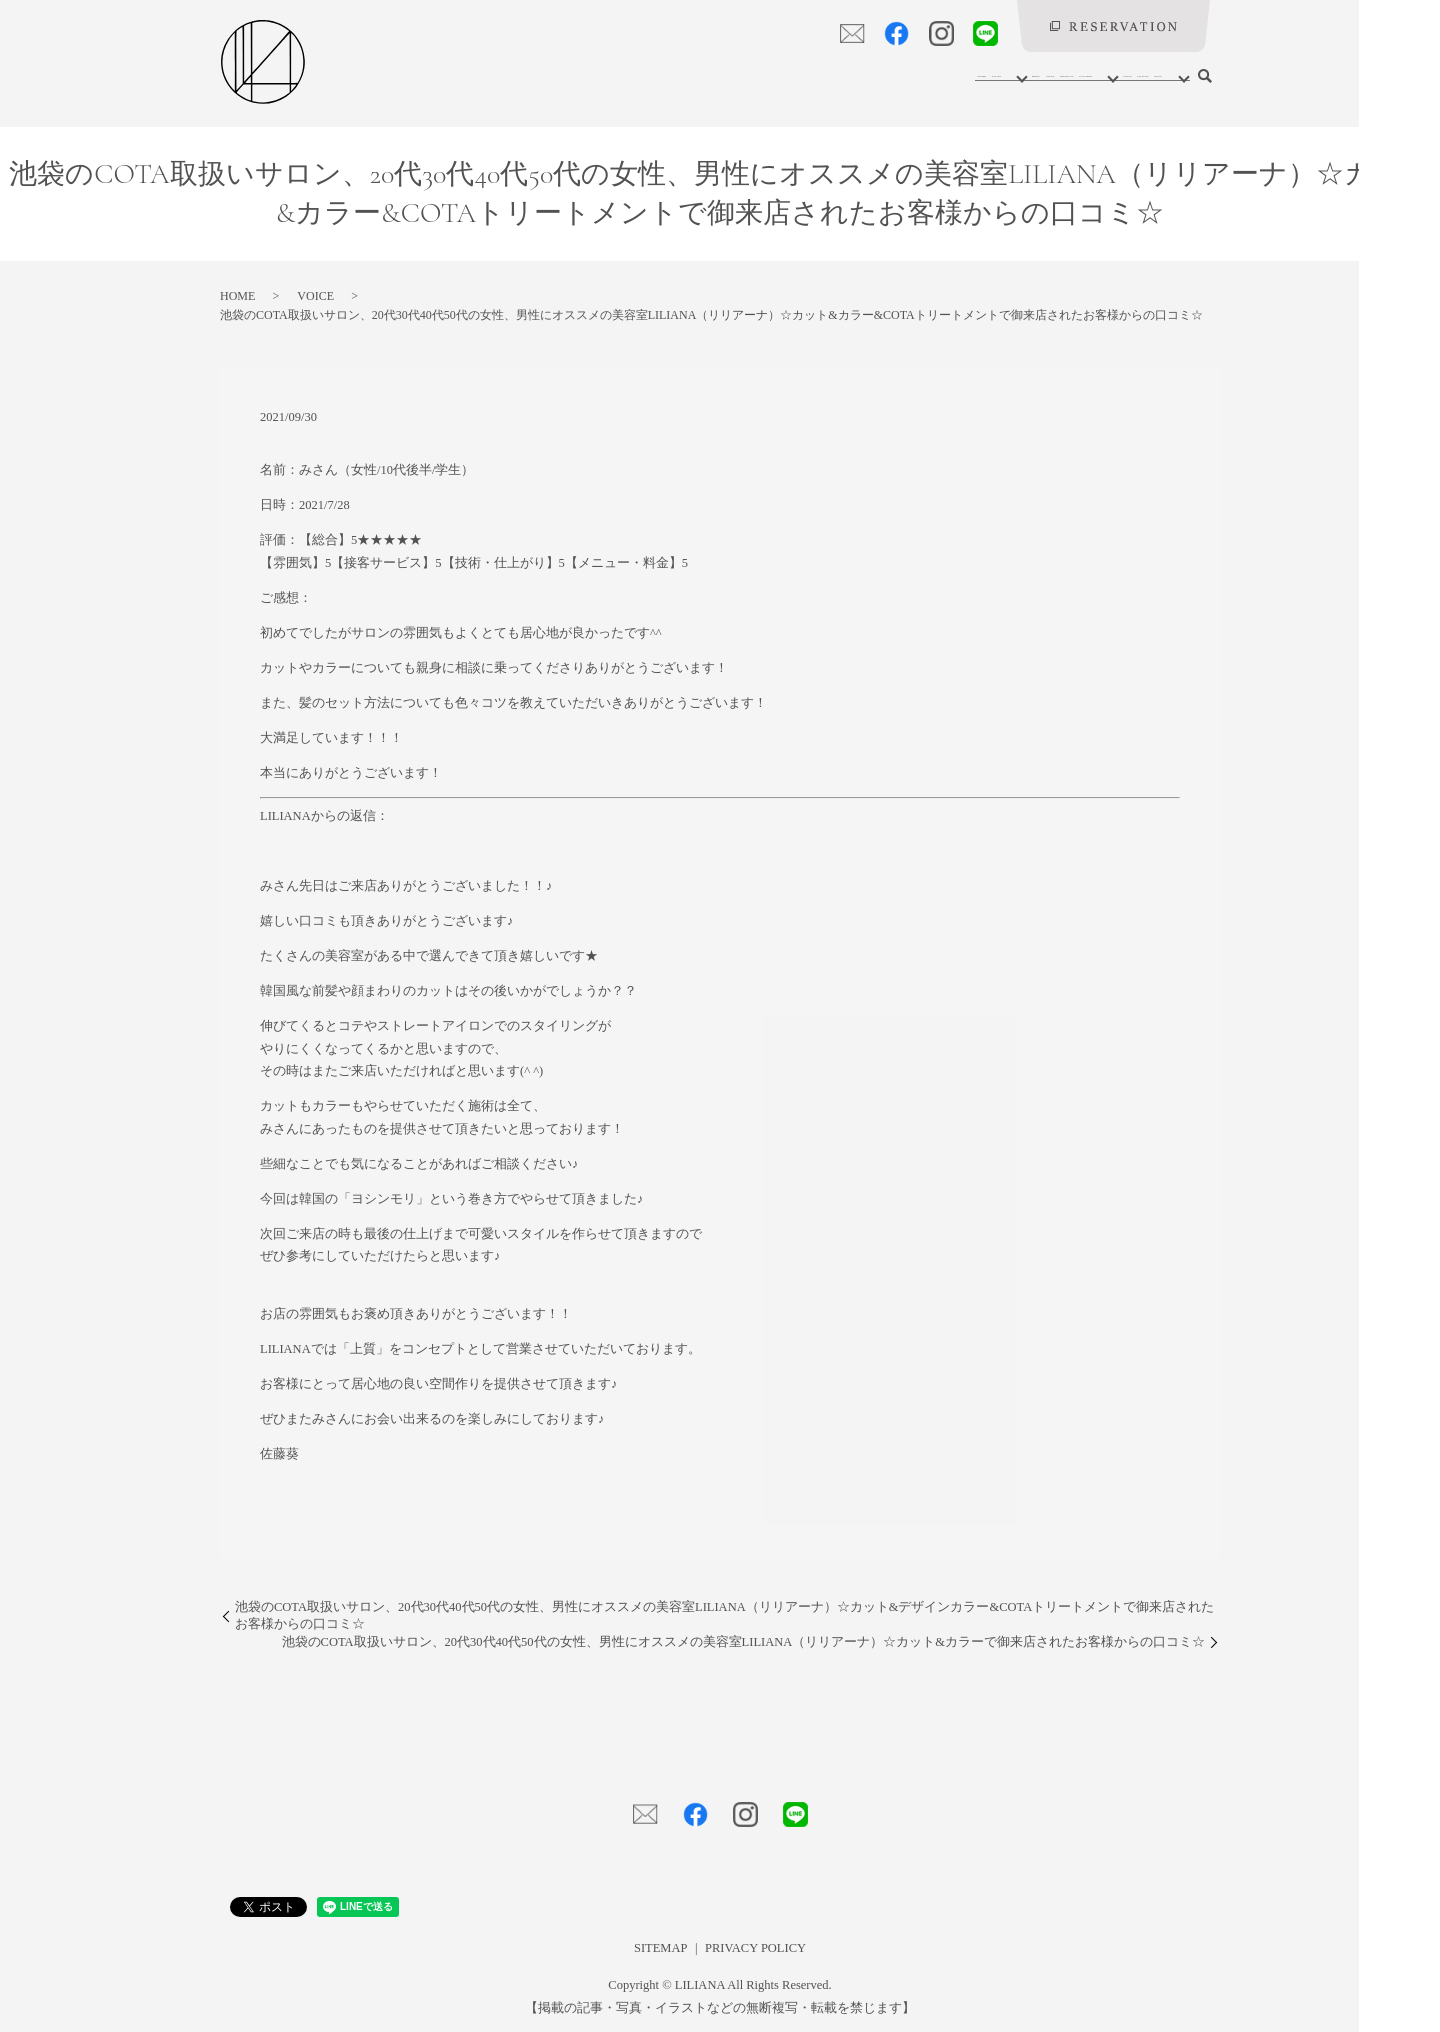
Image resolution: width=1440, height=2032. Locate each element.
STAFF (767, 75)
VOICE (1011, 75)
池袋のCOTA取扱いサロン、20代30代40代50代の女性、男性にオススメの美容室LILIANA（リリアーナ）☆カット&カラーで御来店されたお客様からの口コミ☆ (743, 1642)
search (1205, 77)
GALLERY (928, 75)
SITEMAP (660, 1948)
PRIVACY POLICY (755, 1948)
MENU (702, 75)
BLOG (1152, 75)
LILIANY (1082, 75)
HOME (562, 75)
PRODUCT (842, 75)
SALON (628, 75)
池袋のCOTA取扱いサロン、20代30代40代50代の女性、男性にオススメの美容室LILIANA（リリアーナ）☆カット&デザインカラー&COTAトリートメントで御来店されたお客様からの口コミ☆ (724, 1616)
